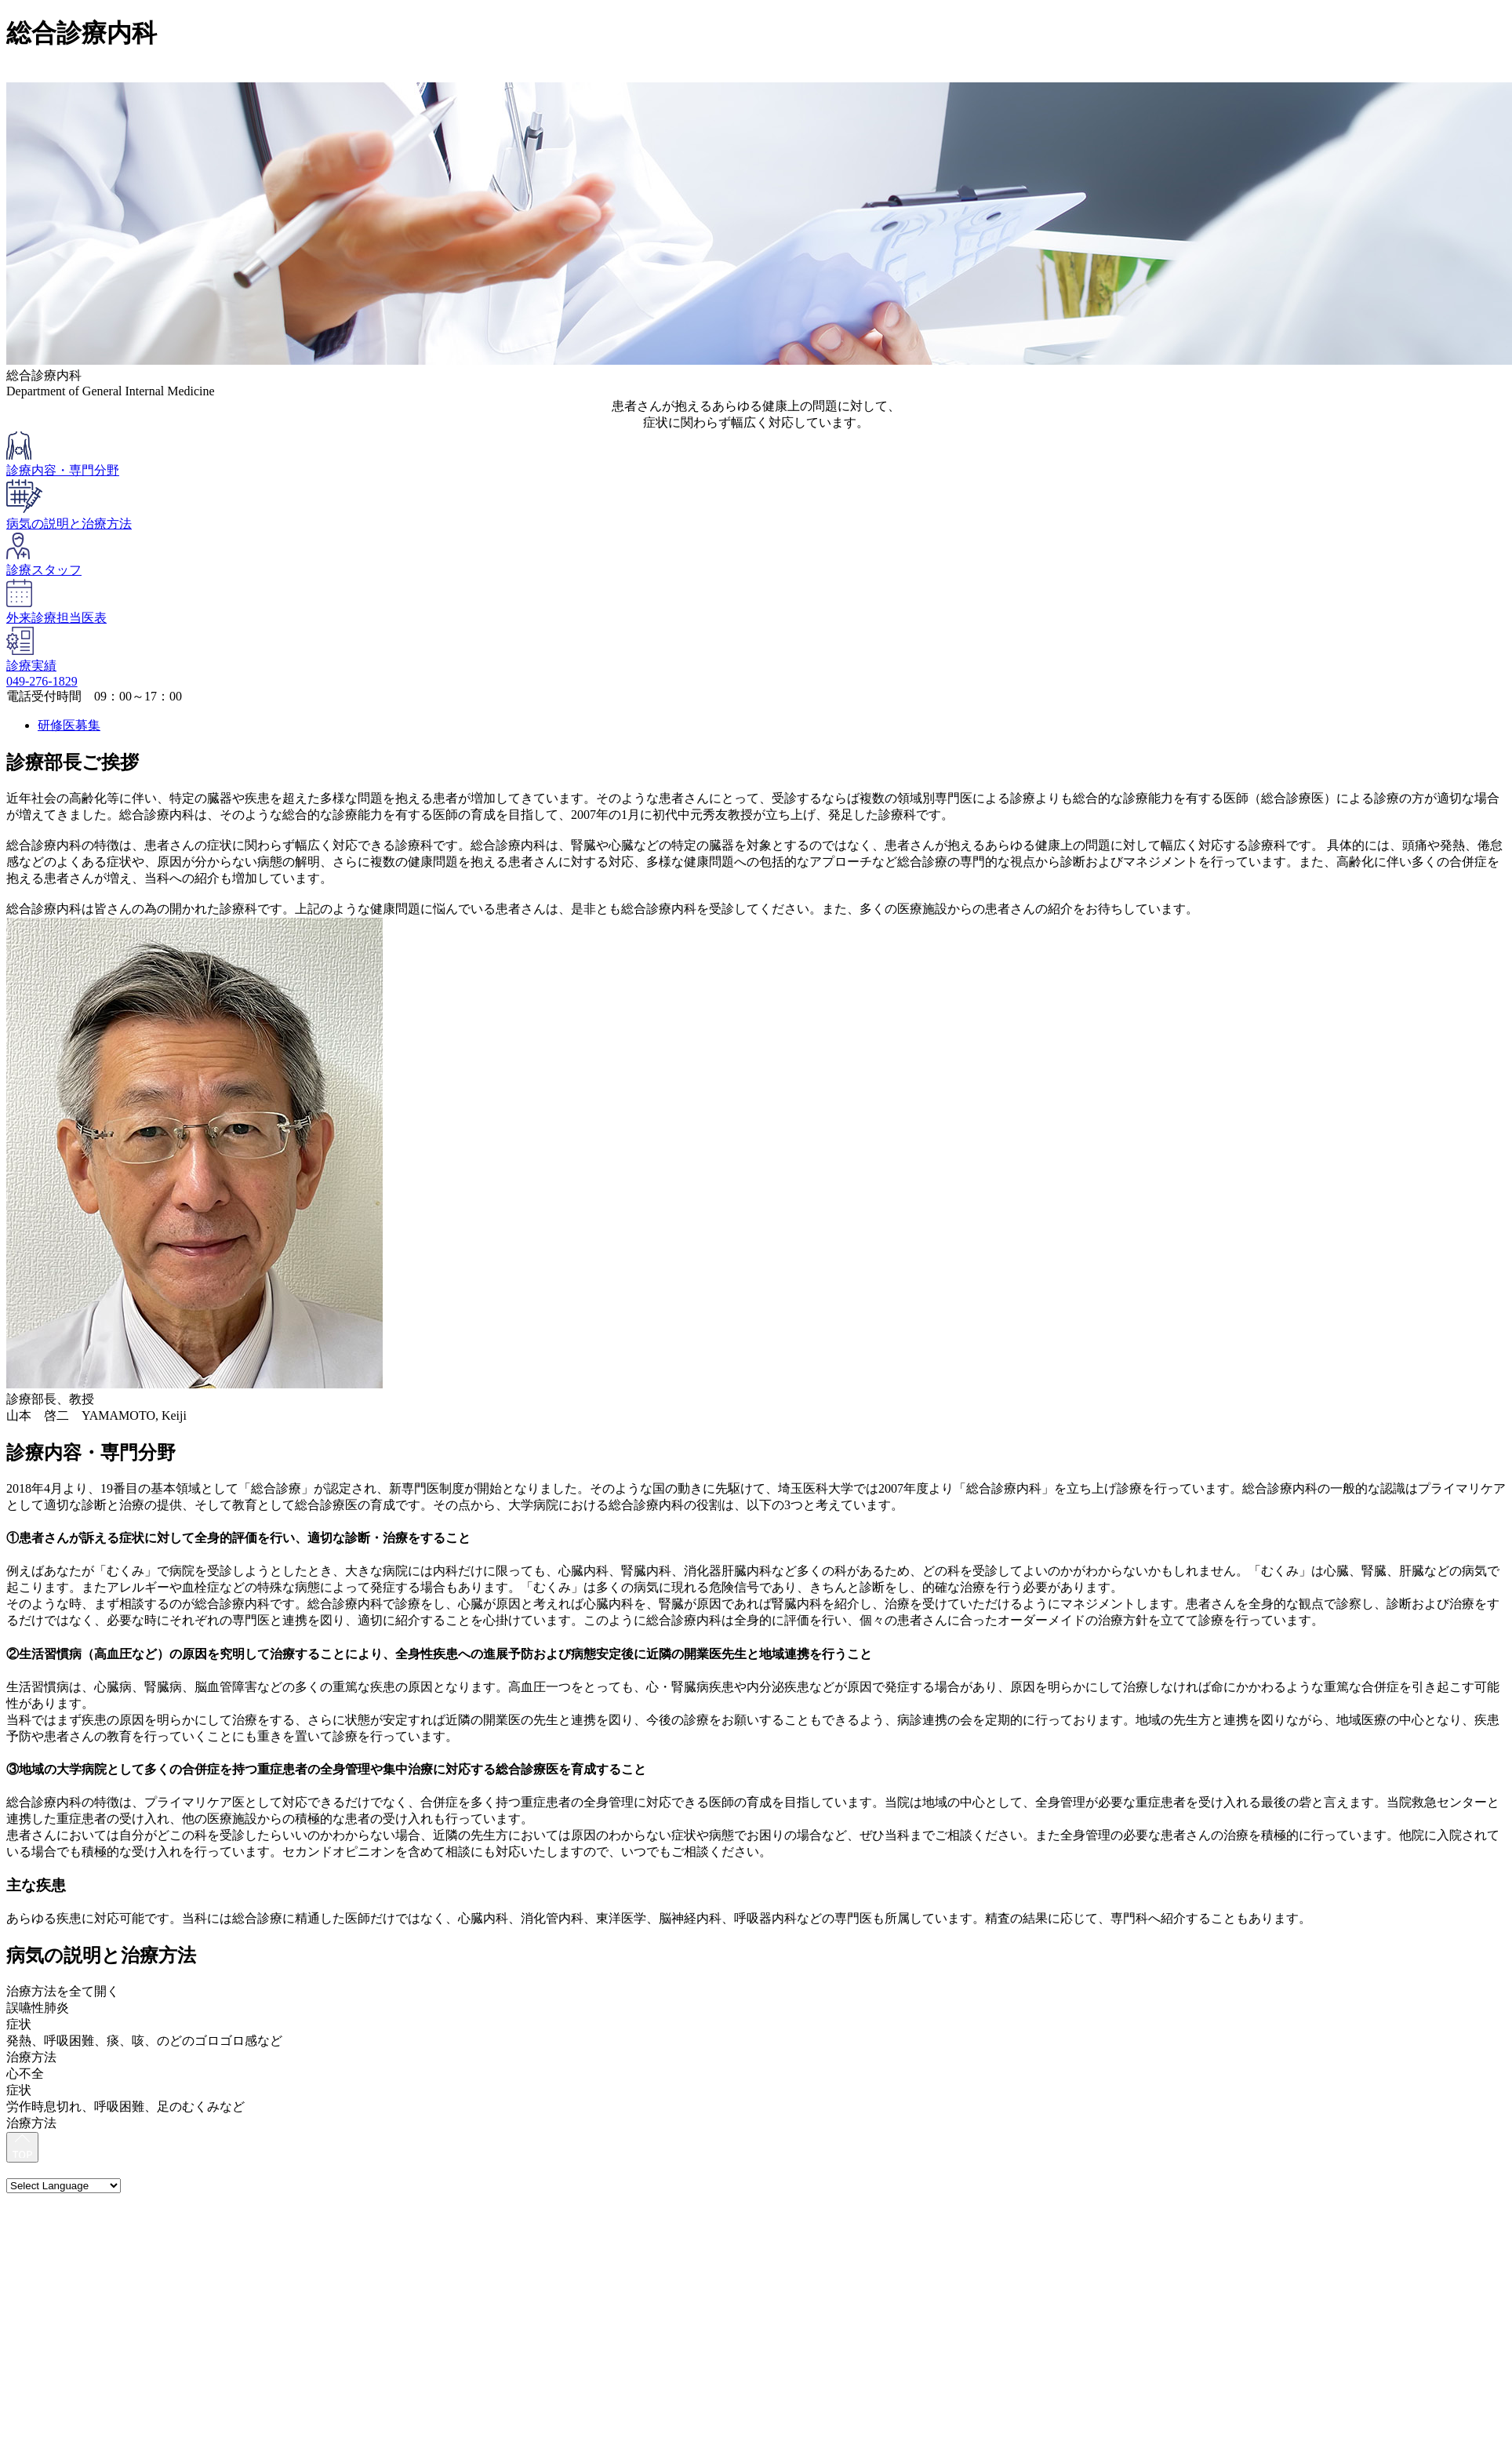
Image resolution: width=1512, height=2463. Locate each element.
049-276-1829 (42, 681)
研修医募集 (69, 725)
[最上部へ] (22, 2147)
